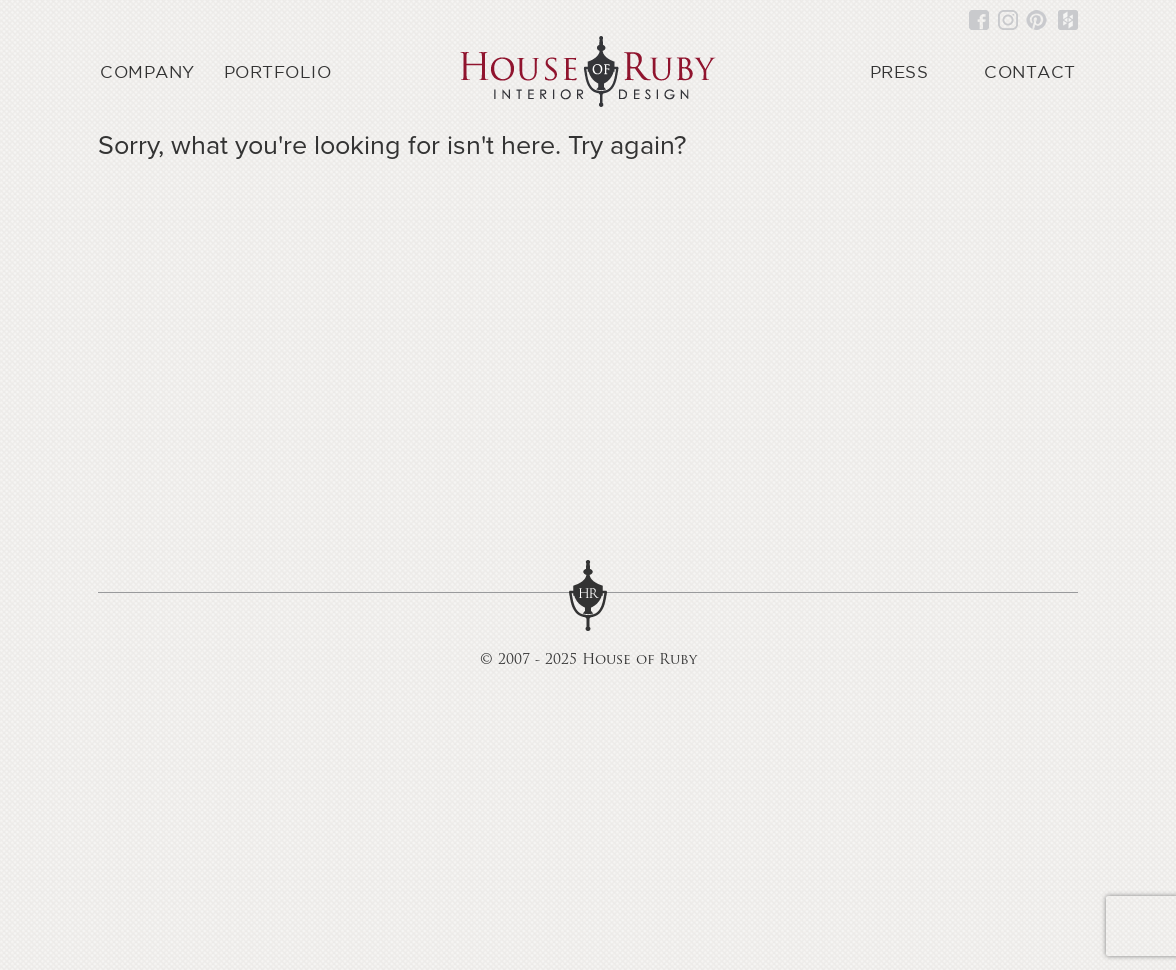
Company (147, 72)
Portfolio (278, 72)
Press (899, 72)
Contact (1030, 72)
